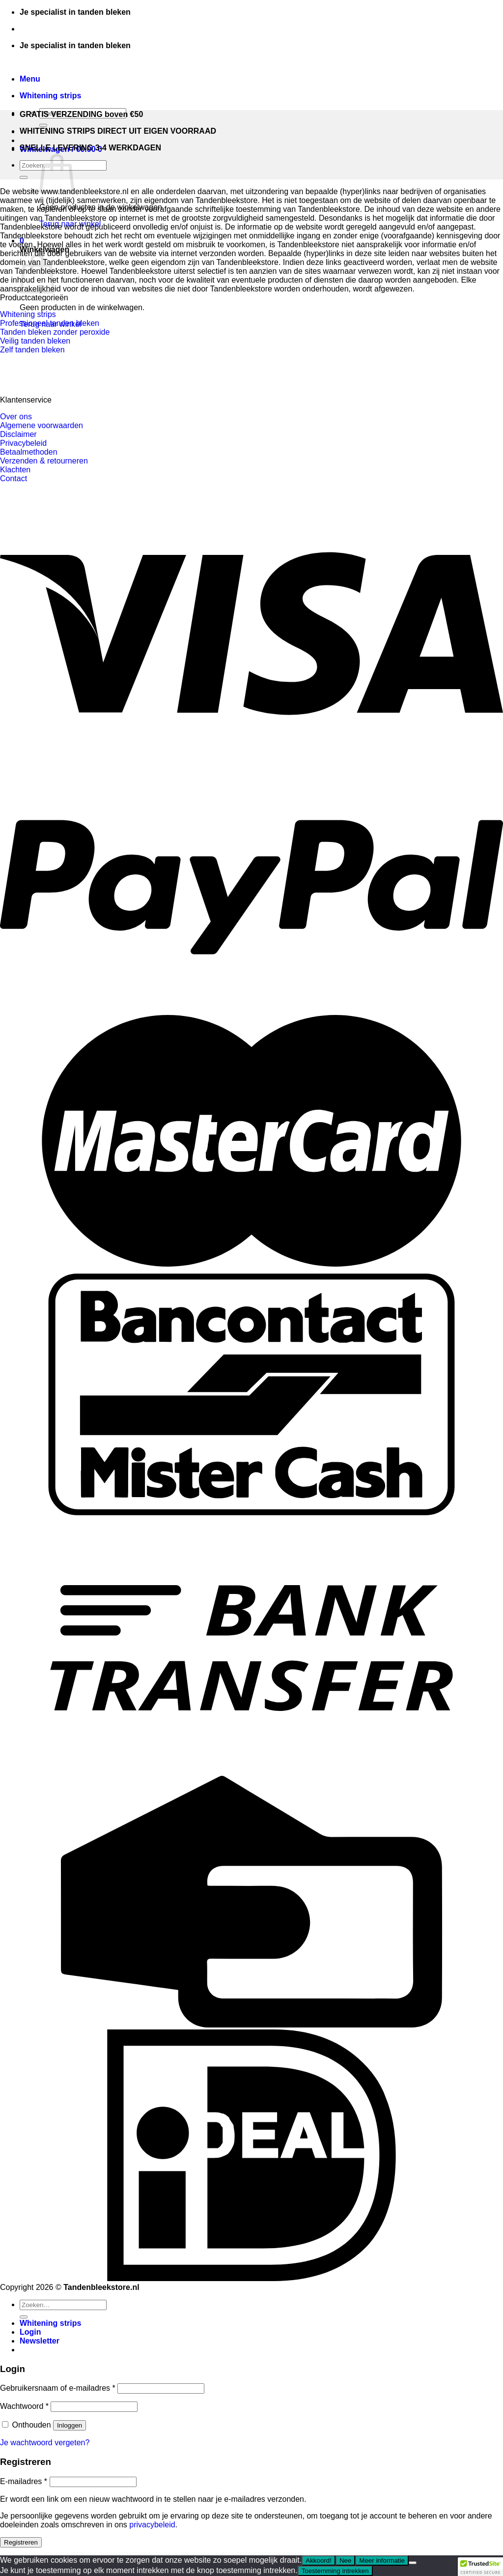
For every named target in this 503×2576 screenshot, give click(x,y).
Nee (345, 2560)
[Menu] (30, 79)
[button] (480, 2566)
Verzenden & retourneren (44, 461)
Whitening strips (50, 95)
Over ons (16, 416)
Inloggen (69, 2425)
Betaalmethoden (28, 452)
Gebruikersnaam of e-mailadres (57, 2388)
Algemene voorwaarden (41, 425)
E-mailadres (23, 2481)
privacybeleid (152, 2524)
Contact (13, 478)
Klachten (15, 469)
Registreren (21, 2542)
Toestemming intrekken (335, 2571)
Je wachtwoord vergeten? (44, 2442)
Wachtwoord (24, 2406)
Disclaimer (18, 434)
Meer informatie (382, 2560)
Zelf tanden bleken (32, 350)
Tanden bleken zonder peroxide (55, 332)
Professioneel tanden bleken (49, 323)
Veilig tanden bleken (35, 341)
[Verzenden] (43, 125)
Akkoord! (319, 2560)
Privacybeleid (23, 443)
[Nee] (413, 2562)
